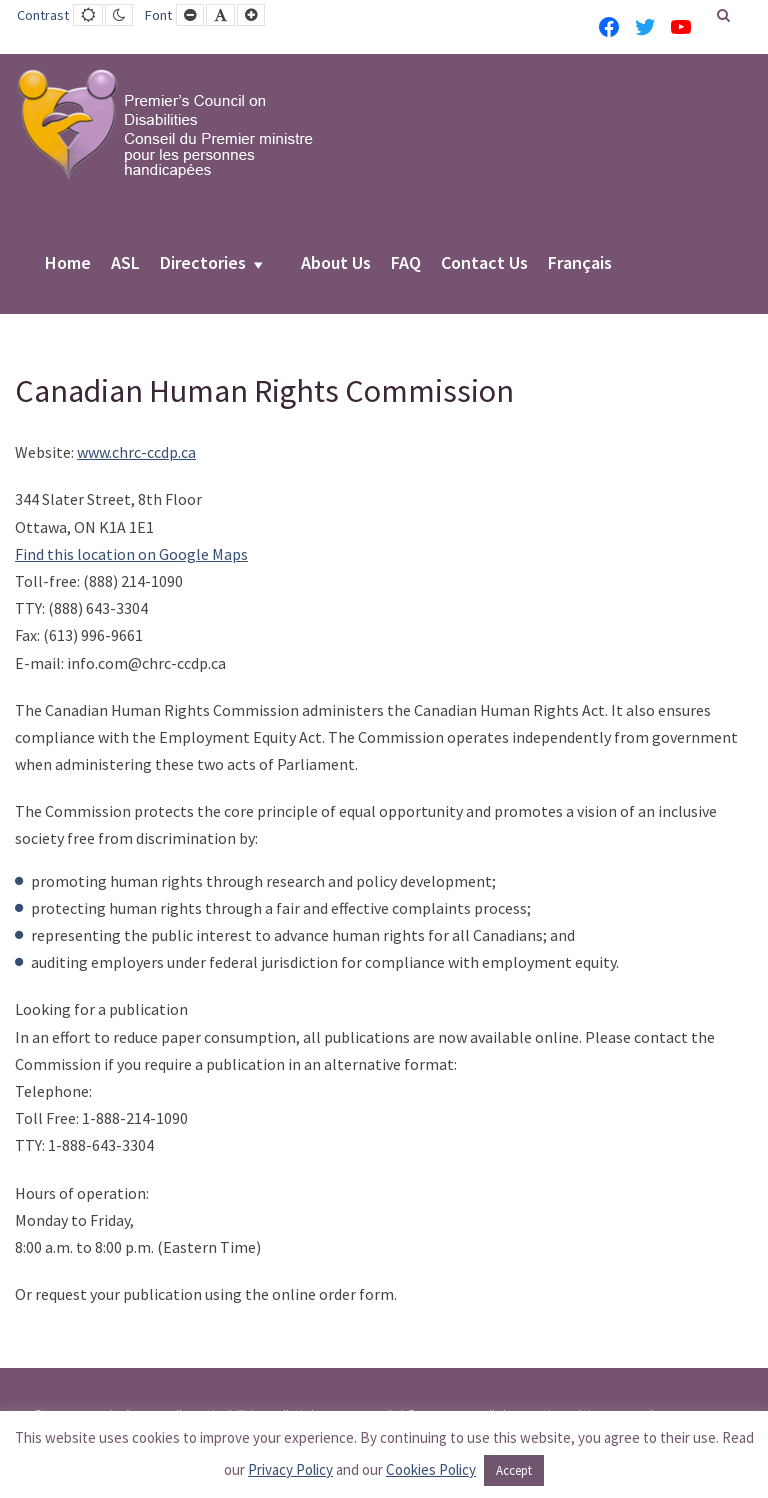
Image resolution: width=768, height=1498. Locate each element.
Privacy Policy (290, 1469)
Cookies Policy (431, 1469)
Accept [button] (514, 1470)
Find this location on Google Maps (131, 554)
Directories (203, 264)
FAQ (406, 264)
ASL (125, 264)
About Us (336, 264)
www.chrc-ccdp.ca (136, 452)
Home (68, 264)
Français (580, 264)
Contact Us (484, 264)
